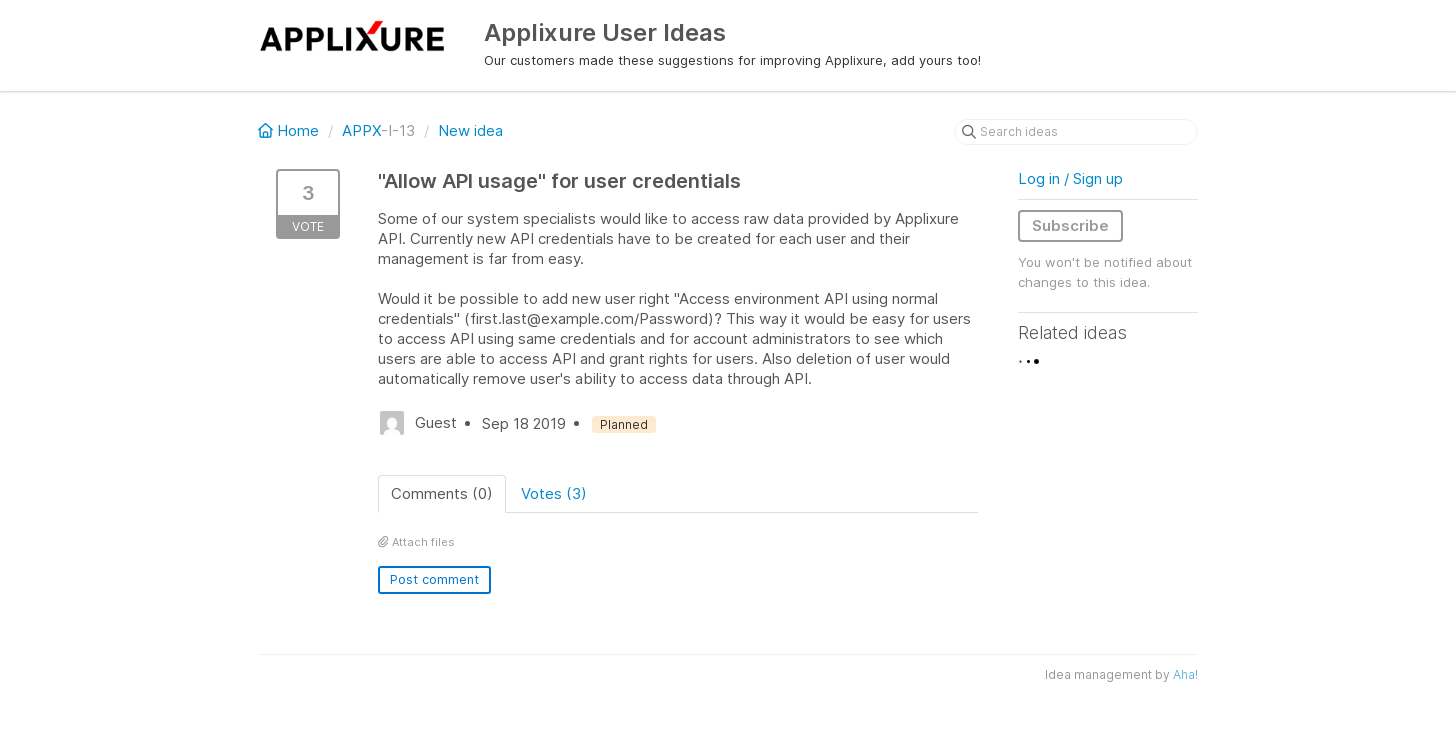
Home (290, 130)
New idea (470, 130)
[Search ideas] (1076, 132)
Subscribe (1070, 225)
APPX (361, 130)
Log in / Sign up (1070, 178)
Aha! (1185, 674)
